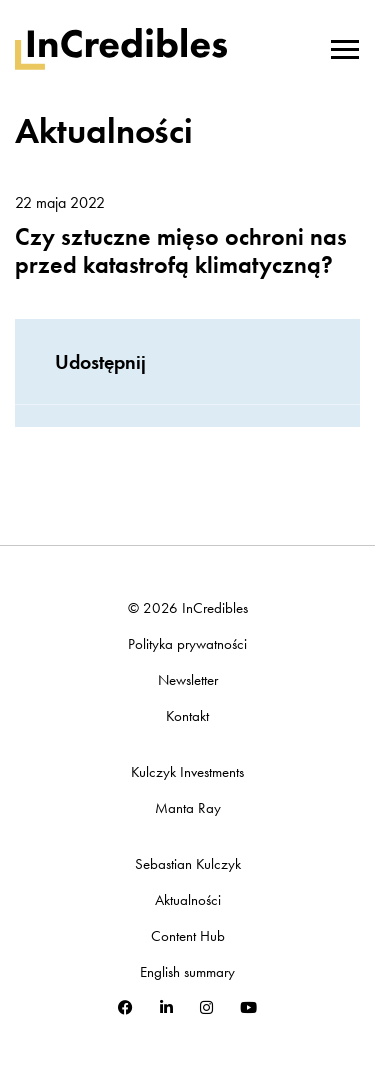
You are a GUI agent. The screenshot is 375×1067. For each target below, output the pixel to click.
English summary (187, 972)
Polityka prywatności (187, 644)
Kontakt (187, 716)
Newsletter (188, 680)
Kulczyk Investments (187, 772)
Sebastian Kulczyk (188, 864)
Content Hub (188, 936)
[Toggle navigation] (345, 47)
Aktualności (188, 900)
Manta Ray (188, 808)
